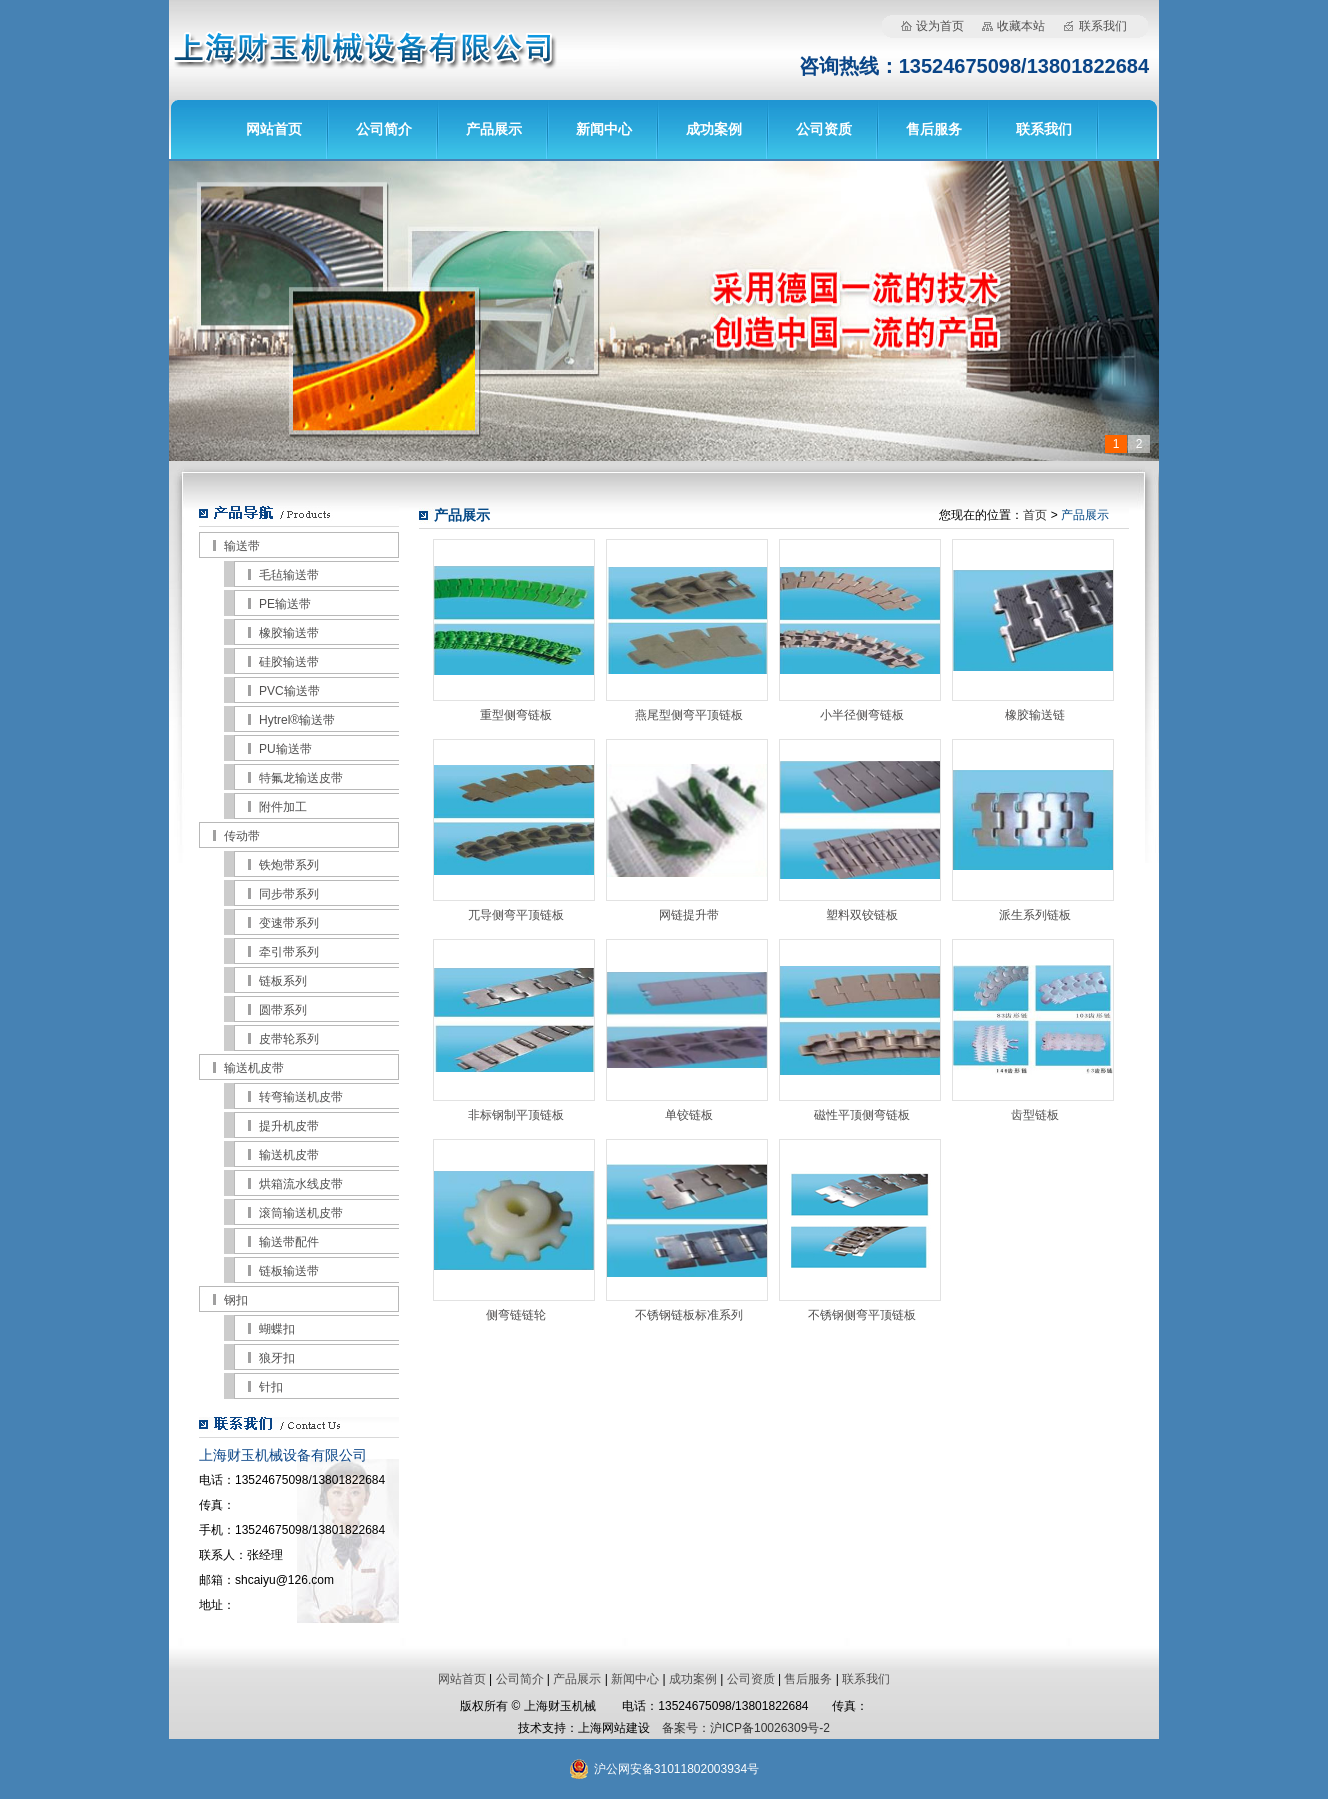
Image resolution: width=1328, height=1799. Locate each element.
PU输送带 (285, 749)
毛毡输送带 (289, 575)
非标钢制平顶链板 (516, 1115)
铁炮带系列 (289, 865)
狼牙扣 (277, 1358)
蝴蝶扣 (277, 1329)
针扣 (271, 1387)
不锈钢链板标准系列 (689, 1315)
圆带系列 (283, 1010)
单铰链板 (689, 1115)
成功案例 (714, 129)
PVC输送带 (289, 691)
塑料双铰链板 (862, 915)
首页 (1035, 515)
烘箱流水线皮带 (301, 1184)
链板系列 (283, 981)
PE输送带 (285, 604)
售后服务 (934, 129)
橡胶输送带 (289, 633)
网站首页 (274, 129)
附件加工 (283, 807)
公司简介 (384, 129)
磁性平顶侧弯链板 (862, 1115)
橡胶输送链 (1035, 715)
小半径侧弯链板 (862, 715)
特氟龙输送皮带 (301, 778)
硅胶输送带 (289, 662)
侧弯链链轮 (516, 1315)
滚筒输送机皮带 (301, 1213)
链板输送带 (289, 1271)
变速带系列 (289, 923)
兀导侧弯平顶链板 (516, 915)
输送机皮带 (254, 1068)
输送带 (242, 546)
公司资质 (824, 129)
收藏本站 (1021, 26)
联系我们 (1103, 26)
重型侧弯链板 (516, 715)
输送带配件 (289, 1242)
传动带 (242, 836)
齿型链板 (1035, 1115)
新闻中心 (604, 129)
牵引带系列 (289, 952)
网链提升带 (689, 915)
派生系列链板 (1035, 915)
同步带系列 (289, 894)
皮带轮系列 (289, 1039)
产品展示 (494, 129)
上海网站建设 (614, 1728)
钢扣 (236, 1300)
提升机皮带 (289, 1126)
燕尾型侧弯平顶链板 (689, 715)
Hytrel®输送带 (297, 720)
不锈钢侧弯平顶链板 (862, 1315)
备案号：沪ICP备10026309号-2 (746, 1728)
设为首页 (940, 26)
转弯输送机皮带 (301, 1097)
